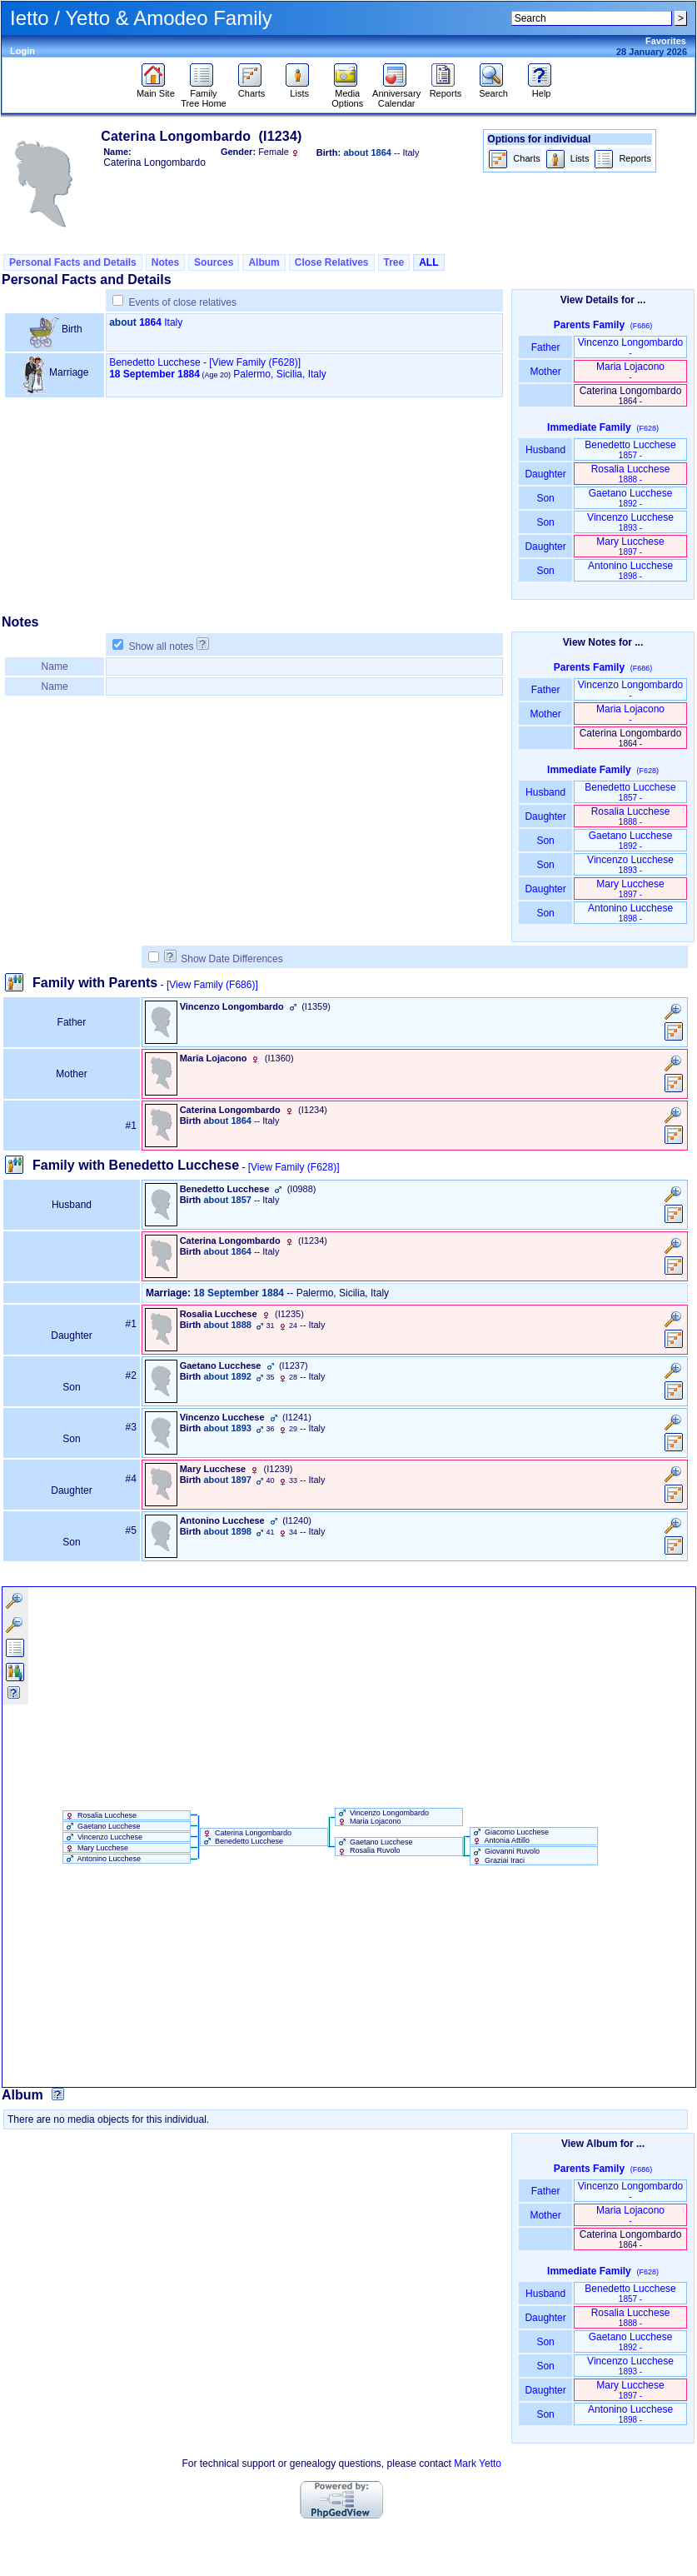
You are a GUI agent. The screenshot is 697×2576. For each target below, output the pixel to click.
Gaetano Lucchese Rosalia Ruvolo (374, 1846)
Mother (545, 371)
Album (263, 262)
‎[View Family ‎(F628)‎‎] (255, 362)
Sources (213, 262)
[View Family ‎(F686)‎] (212, 985)
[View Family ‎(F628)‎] (294, 1167)
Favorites (665, 41)
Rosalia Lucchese (630, 473)
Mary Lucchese (630, 546)
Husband (546, 450)
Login (22, 51)
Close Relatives (332, 262)
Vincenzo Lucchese (630, 522)
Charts (251, 89)
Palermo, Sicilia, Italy (279, 374)
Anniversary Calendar (396, 94)
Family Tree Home (204, 94)
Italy (173, 322)
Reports (446, 89)
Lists (299, 89)
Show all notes (161, 646)
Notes (165, 262)
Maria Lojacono (630, 371)
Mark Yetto (477, 2463)
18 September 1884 (154, 374)
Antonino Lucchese (630, 570)
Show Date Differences (223, 959)
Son (545, 498)
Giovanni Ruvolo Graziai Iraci (505, 1855)
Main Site (156, 89)
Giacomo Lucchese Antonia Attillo (510, 1836)
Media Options (347, 94)
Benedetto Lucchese (154, 362)
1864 (150, 322)
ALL (428, 262)
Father (545, 347)
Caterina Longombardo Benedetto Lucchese (246, 1837)
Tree (394, 262)
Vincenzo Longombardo (631, 347)
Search (493, 89)
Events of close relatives (182, 302)
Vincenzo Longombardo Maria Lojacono (382, 1817)
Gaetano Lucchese (631, 497)
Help (541, 89)
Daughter (545, 474)
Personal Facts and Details (73, 262)
